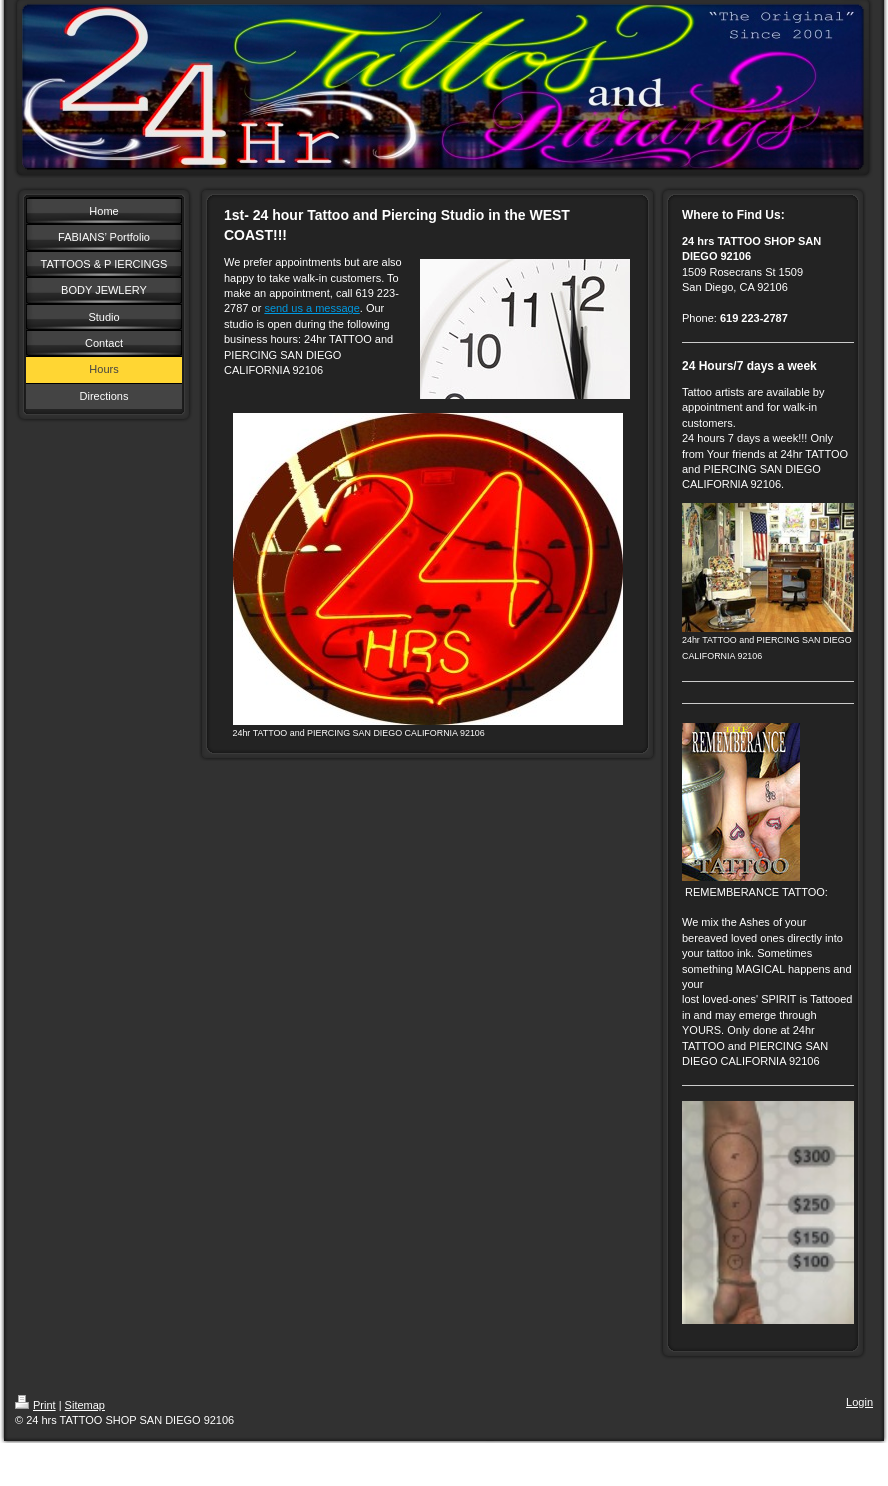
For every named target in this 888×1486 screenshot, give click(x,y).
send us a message (311, 308)
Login (859, 1402)
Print (35, 1405)
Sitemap (85, 1405)
